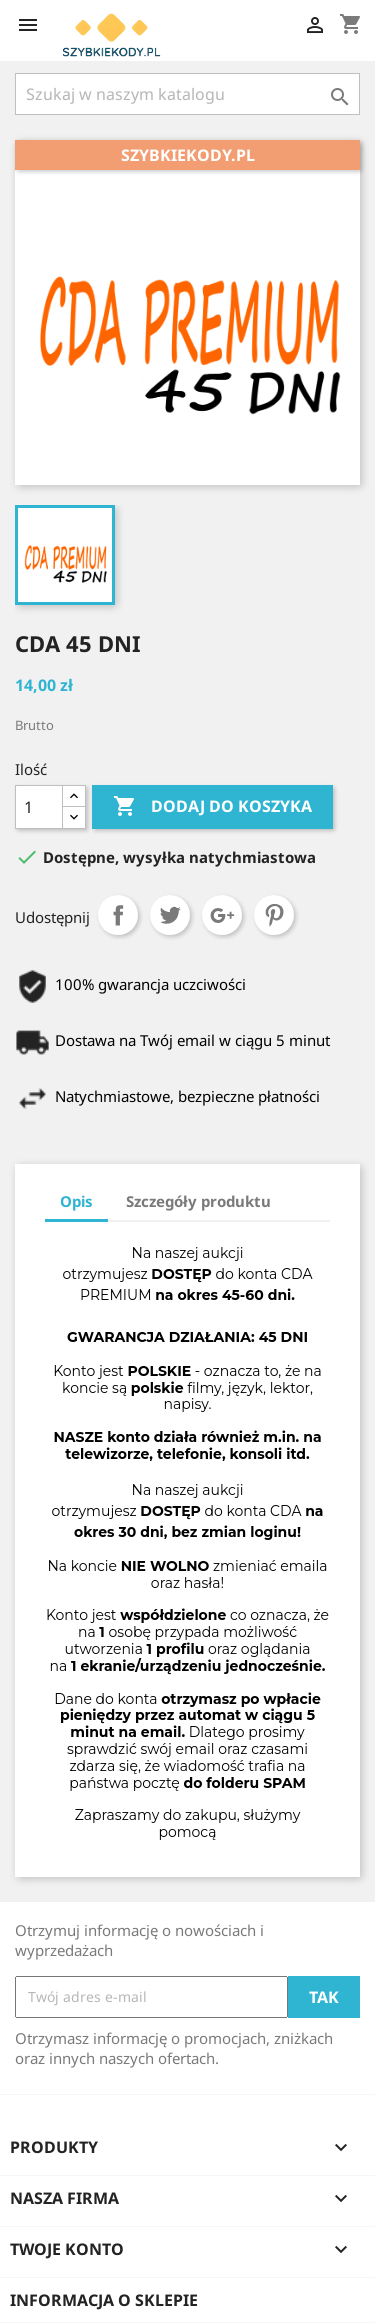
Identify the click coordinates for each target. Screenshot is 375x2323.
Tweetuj (170, 915)
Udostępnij (118, 915)
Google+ (222, 915)
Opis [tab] (76, 1201)
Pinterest (274, 915)
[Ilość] (39, 807)
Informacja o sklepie (104, 2300)
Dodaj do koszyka (212, 807)
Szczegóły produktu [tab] (198, 1201)
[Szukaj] (187, 94)
